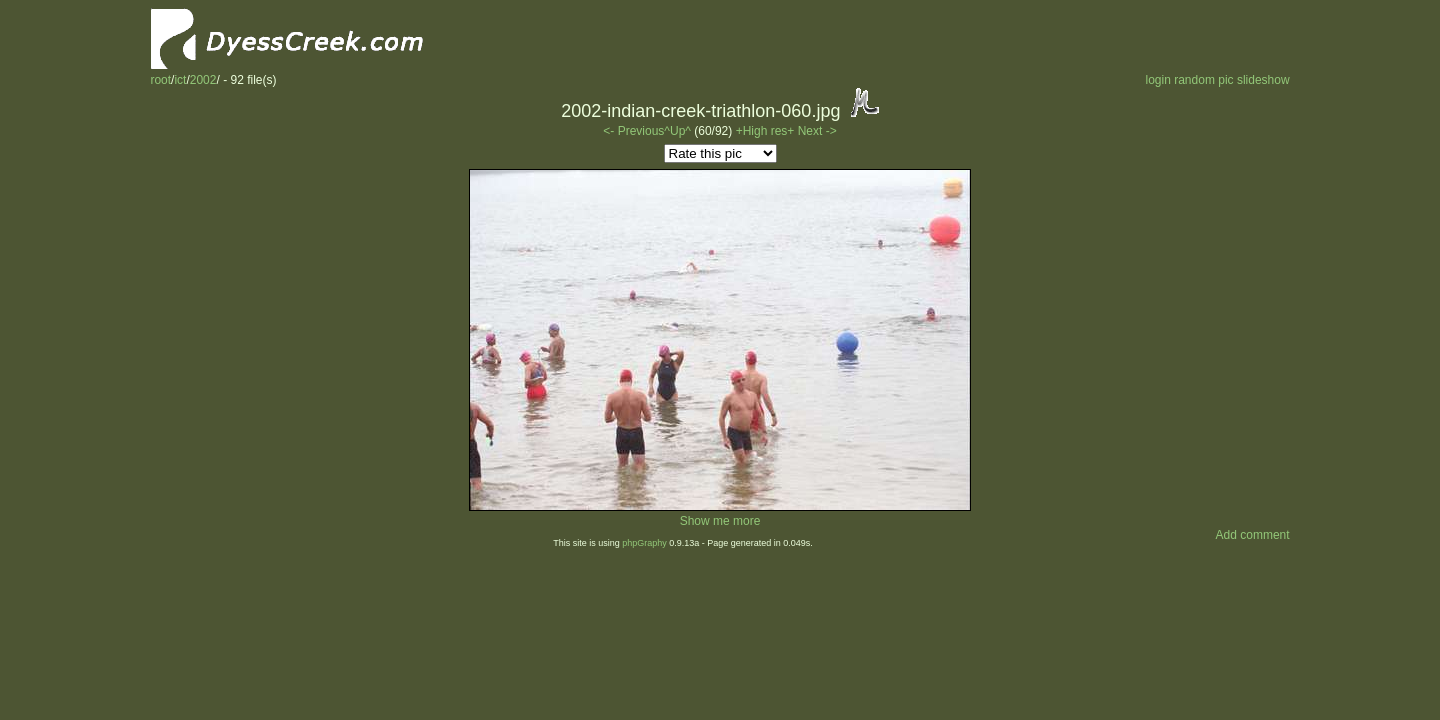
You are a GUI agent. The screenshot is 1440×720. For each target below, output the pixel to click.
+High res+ (767, 131)
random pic (1203, 80)
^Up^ (677, 131)
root (160, 80)
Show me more (720, 521)
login (1157, 80)
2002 (203, 80)
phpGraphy (644, 543)
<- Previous (633, 131)
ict (180, 80)
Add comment (1253, 535)
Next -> (817, 131)
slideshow (1263, 80)
